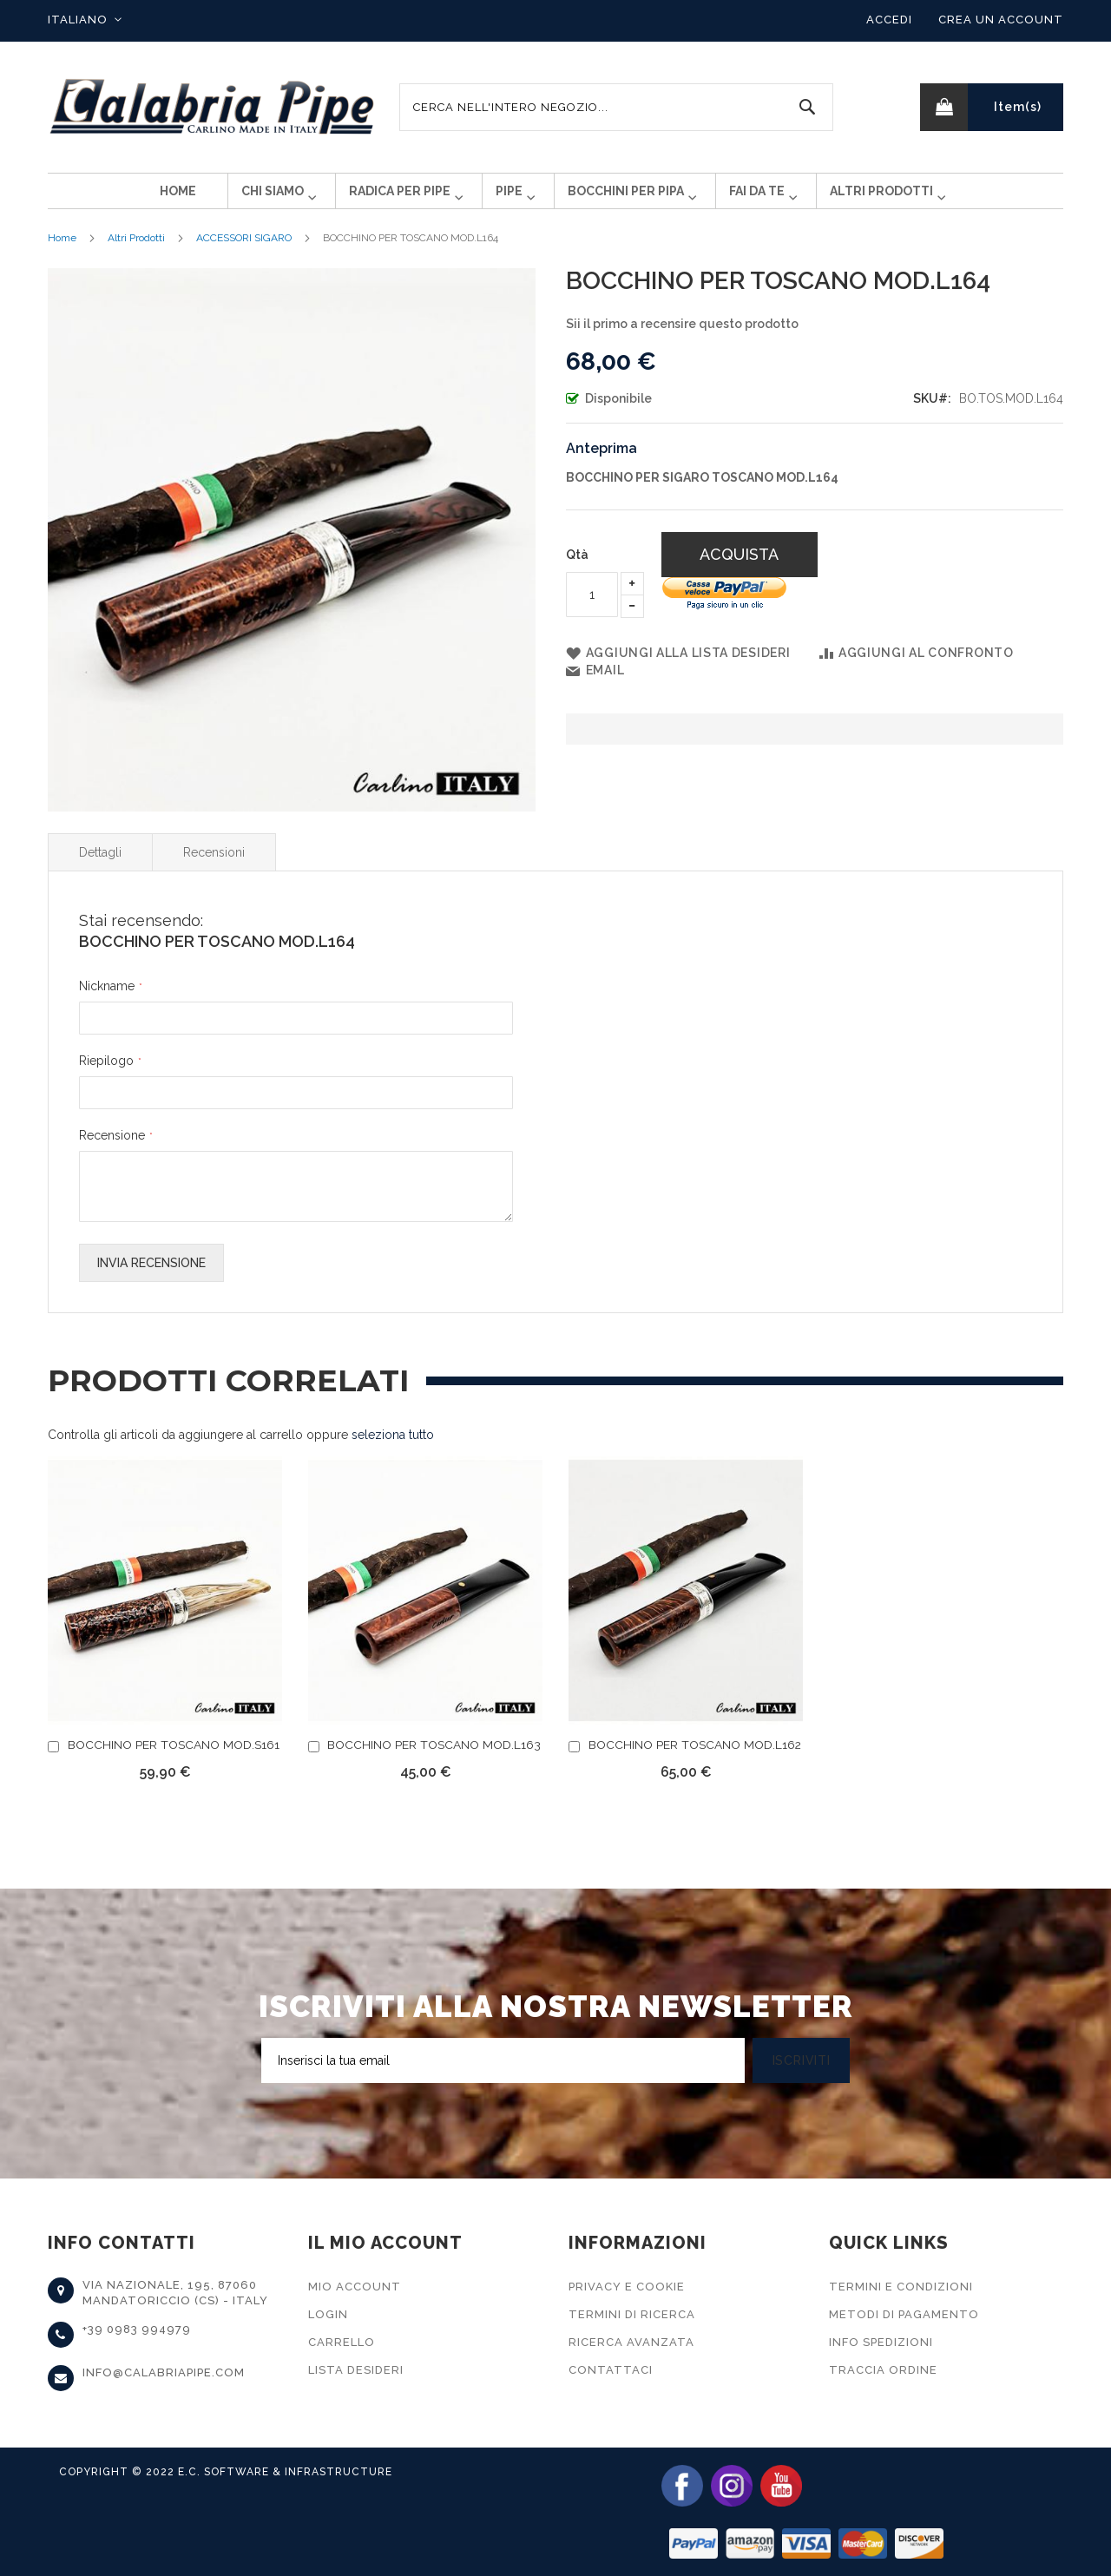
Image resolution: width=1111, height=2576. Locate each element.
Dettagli (100, 866)
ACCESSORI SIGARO (244, 252)
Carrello (341, 2342)
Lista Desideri (356, 2369)
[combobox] (616, 107)
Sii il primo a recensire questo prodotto (682, 338)
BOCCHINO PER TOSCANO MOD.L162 (694, 1758)
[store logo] (213, 107)
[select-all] (393, 1448)
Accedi (889, 19)
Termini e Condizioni (901, 2286)
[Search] (807, 107)
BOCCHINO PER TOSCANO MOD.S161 (173, 1758)
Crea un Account (1000, 19)
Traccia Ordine (883, 2369)
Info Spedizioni (881, 2342)
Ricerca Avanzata (631, 2342)
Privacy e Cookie (627, 2286)
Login (328, 2314)
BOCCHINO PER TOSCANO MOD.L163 (434, 1758)
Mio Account (354, 2286)
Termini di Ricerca (632, 2314)
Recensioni (214, 866)
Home (62, 252)
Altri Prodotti (136, 252)
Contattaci (611, 2369)
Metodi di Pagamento (904, 2314)
